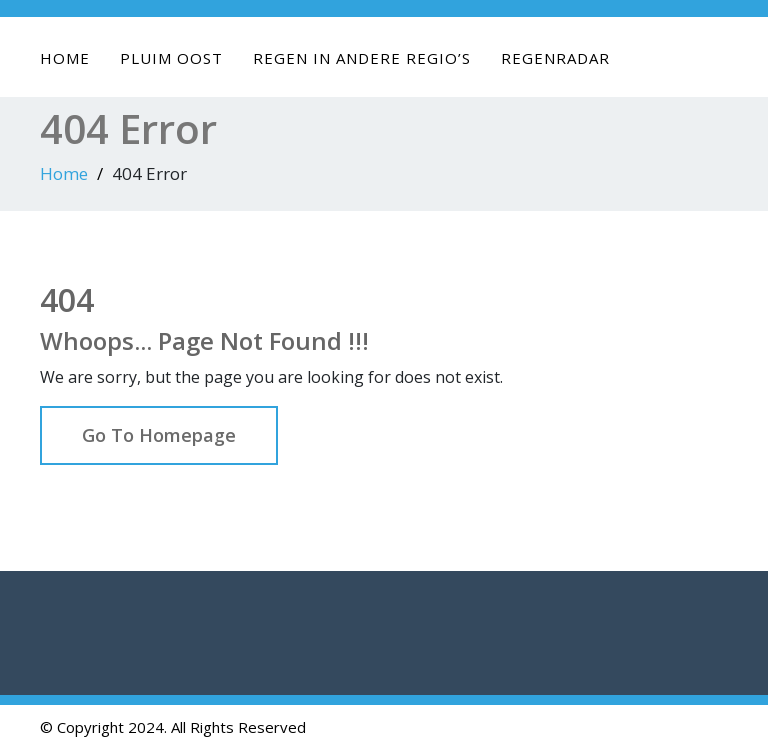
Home (65, 58)
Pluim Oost (171, 58)
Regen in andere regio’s (362, 58)
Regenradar (555, 58)
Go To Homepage (159, 435)
